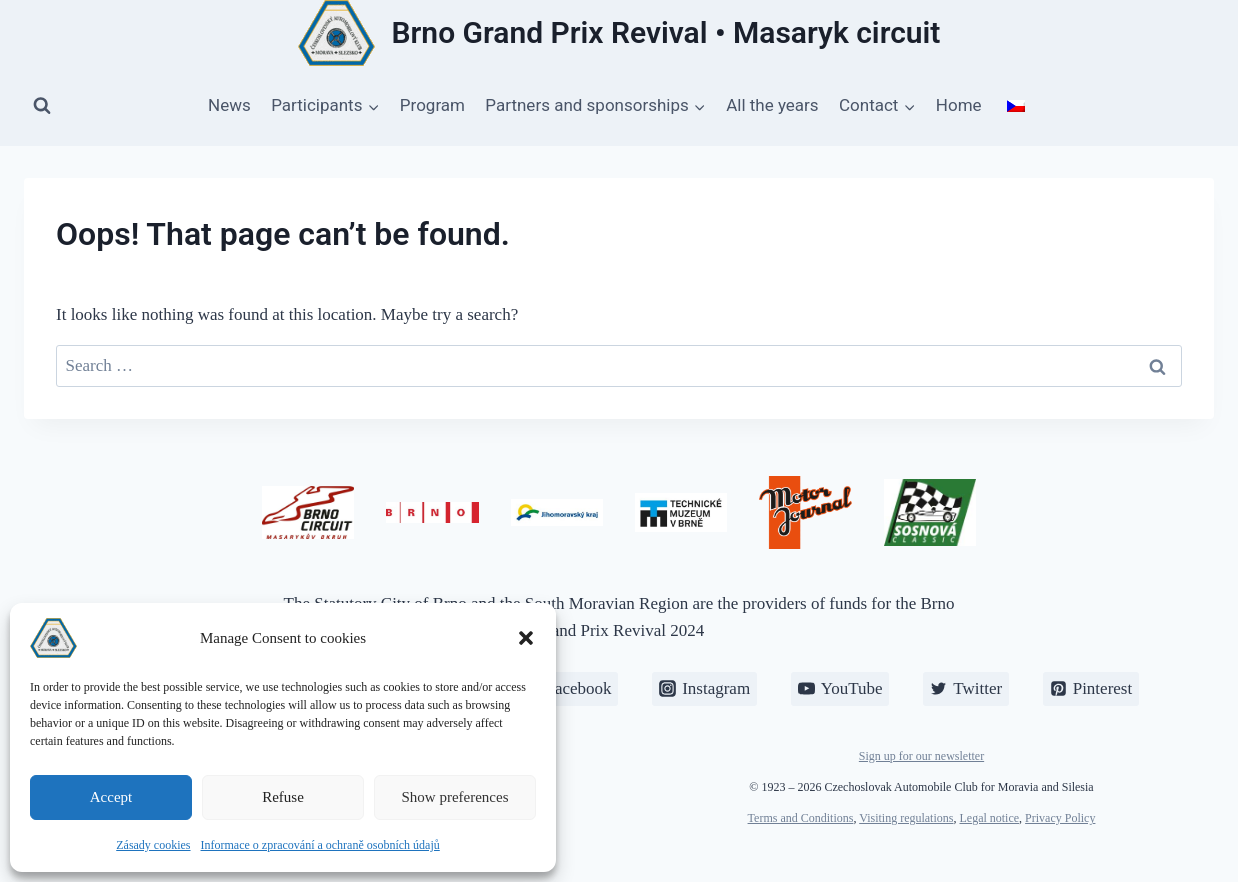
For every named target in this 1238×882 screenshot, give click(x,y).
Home (959, 105)
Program (432, 105)
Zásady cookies (153, 845)
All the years (772, 105)
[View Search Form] (42, 106)
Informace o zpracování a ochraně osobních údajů (320, 845)
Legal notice (989, 818)
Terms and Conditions (801, 818)
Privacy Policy (1060, 818)
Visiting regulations (906, 818)
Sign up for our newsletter (921, 756)
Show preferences (454, 797)
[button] (526, 638)
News (229, 105)
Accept (111, 797)
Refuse (283, 797)
